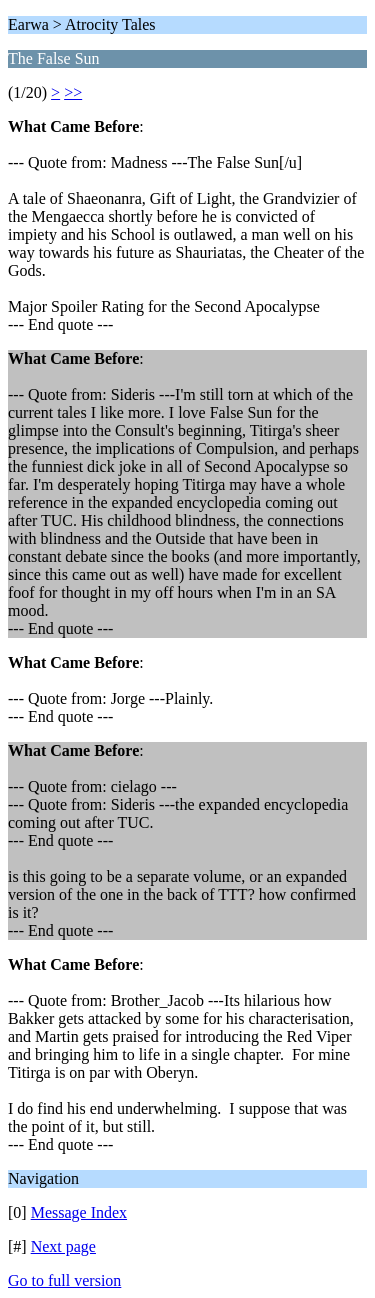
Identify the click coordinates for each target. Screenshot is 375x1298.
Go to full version (64, 1280)
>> (73, 92)
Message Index (79, 1212)
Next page (63, 1246)
